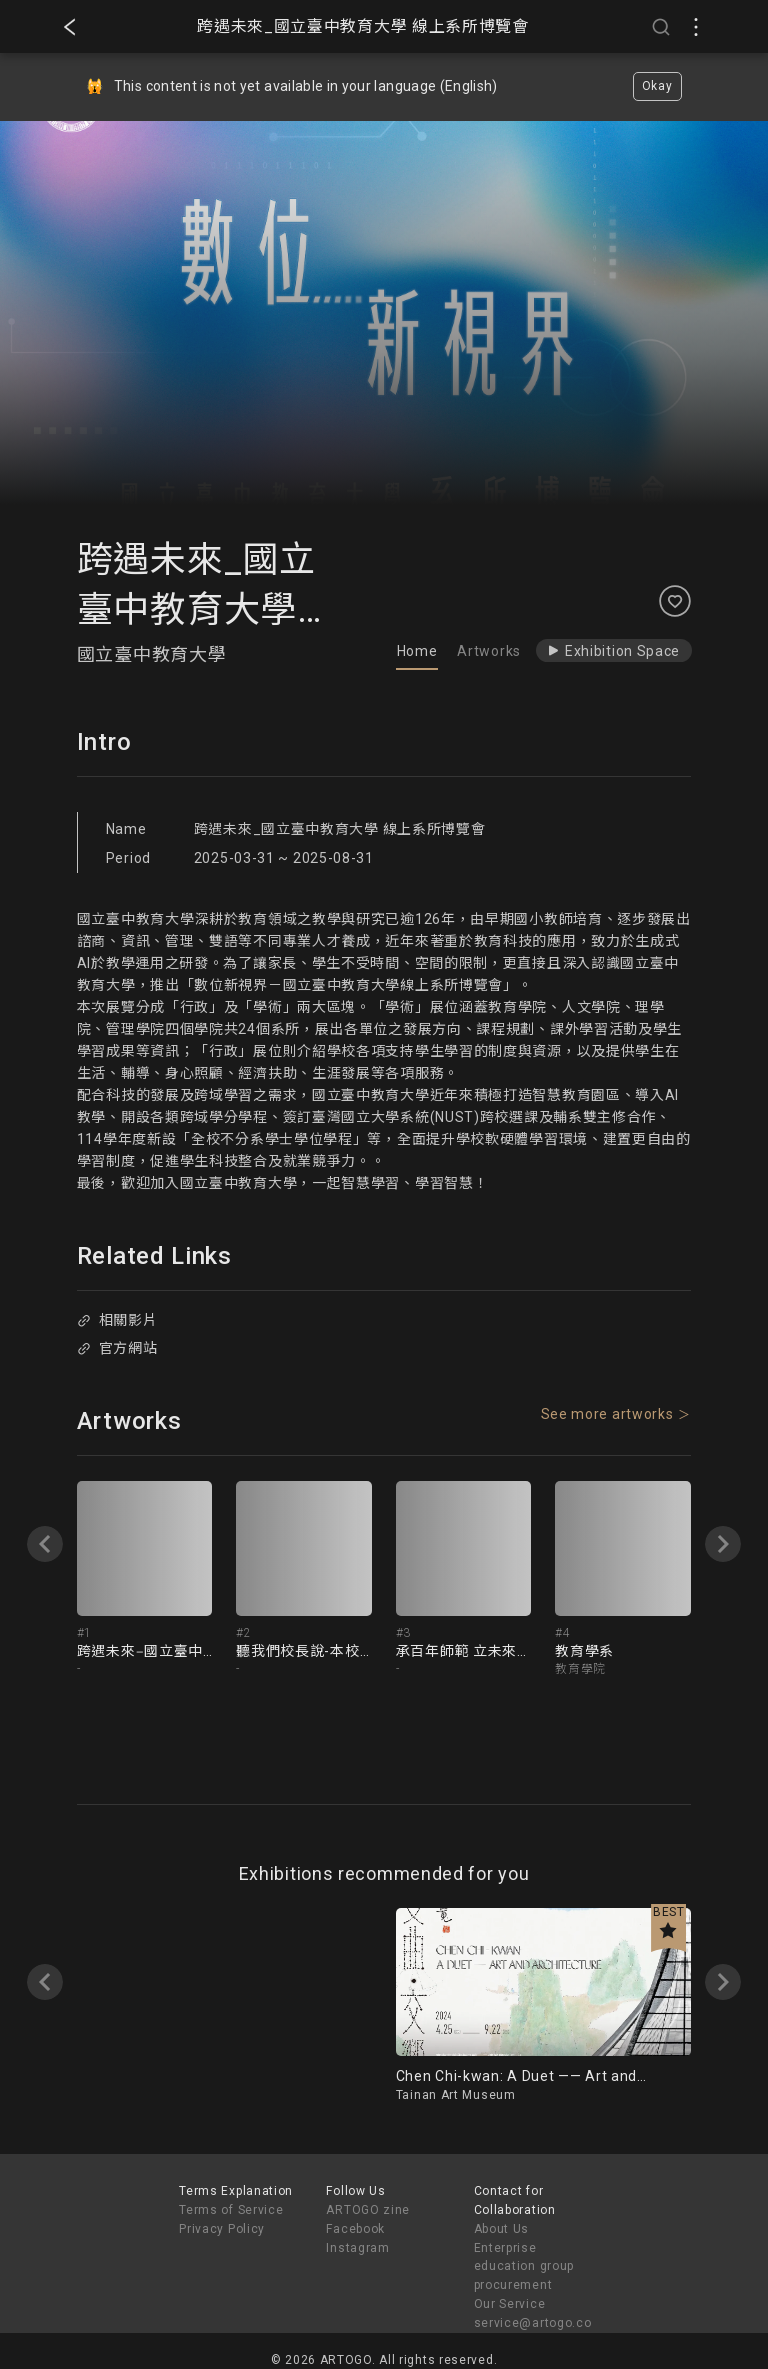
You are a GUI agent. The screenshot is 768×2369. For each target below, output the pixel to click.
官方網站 (117, 1348)
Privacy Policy (222, 2229)
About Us (502, 2229)
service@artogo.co (533, 2323)
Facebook (355, 2229)
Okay (657, 86)
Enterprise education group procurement (524, 2267)
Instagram (357, 2248)
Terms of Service (231, 2210)
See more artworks (607, 1414)
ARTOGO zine (368, 2210)
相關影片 (117, 1320)
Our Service (510, 2304)
